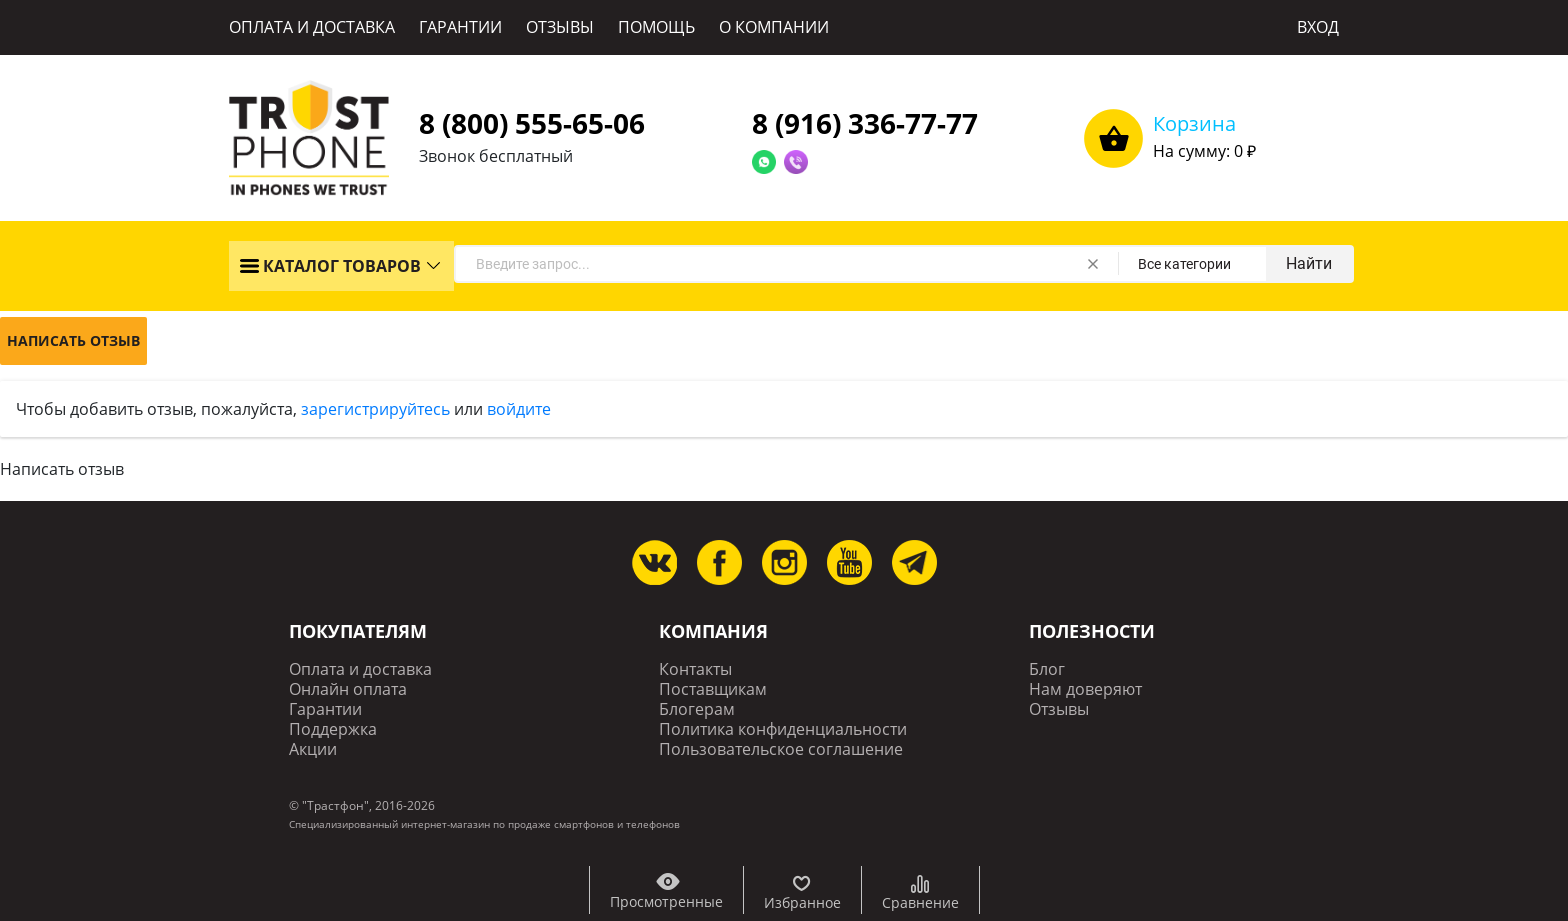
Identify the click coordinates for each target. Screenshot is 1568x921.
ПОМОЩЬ (656, 27)
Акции (313, 749)
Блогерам (697, 709)
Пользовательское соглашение (781, 749)
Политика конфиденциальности (783, 729)
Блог (1047, 669)
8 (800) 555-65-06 (532, 123)
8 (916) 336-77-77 (865, 123)
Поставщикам (713, 689)
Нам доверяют (1085, 689)
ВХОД (1318, 27)
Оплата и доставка (360, 669)
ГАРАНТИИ (460, 27)
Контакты (695, 669)
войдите (519, 409)
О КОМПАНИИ (774, 27)
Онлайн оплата (348, 689)
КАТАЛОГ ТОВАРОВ (330, 266)
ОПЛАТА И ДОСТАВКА (312, 27)
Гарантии (325, 709)
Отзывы (1059, 709)
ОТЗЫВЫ (560, 27)
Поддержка (333, 729)
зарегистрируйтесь (375, 409)
